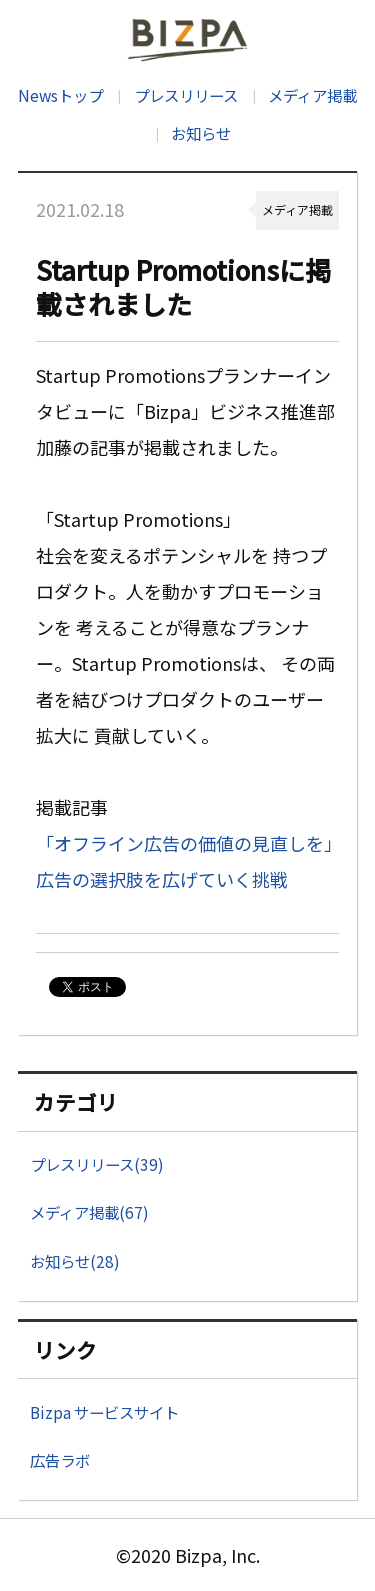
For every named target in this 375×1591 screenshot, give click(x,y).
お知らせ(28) (75, 1261)
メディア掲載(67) (89, 1212)
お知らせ (201, 133)
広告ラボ (60, 1460)
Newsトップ (60, 95)
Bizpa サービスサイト (104, 1412)
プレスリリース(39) (97, 1164)
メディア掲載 (312, 95)
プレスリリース (186, 95)
